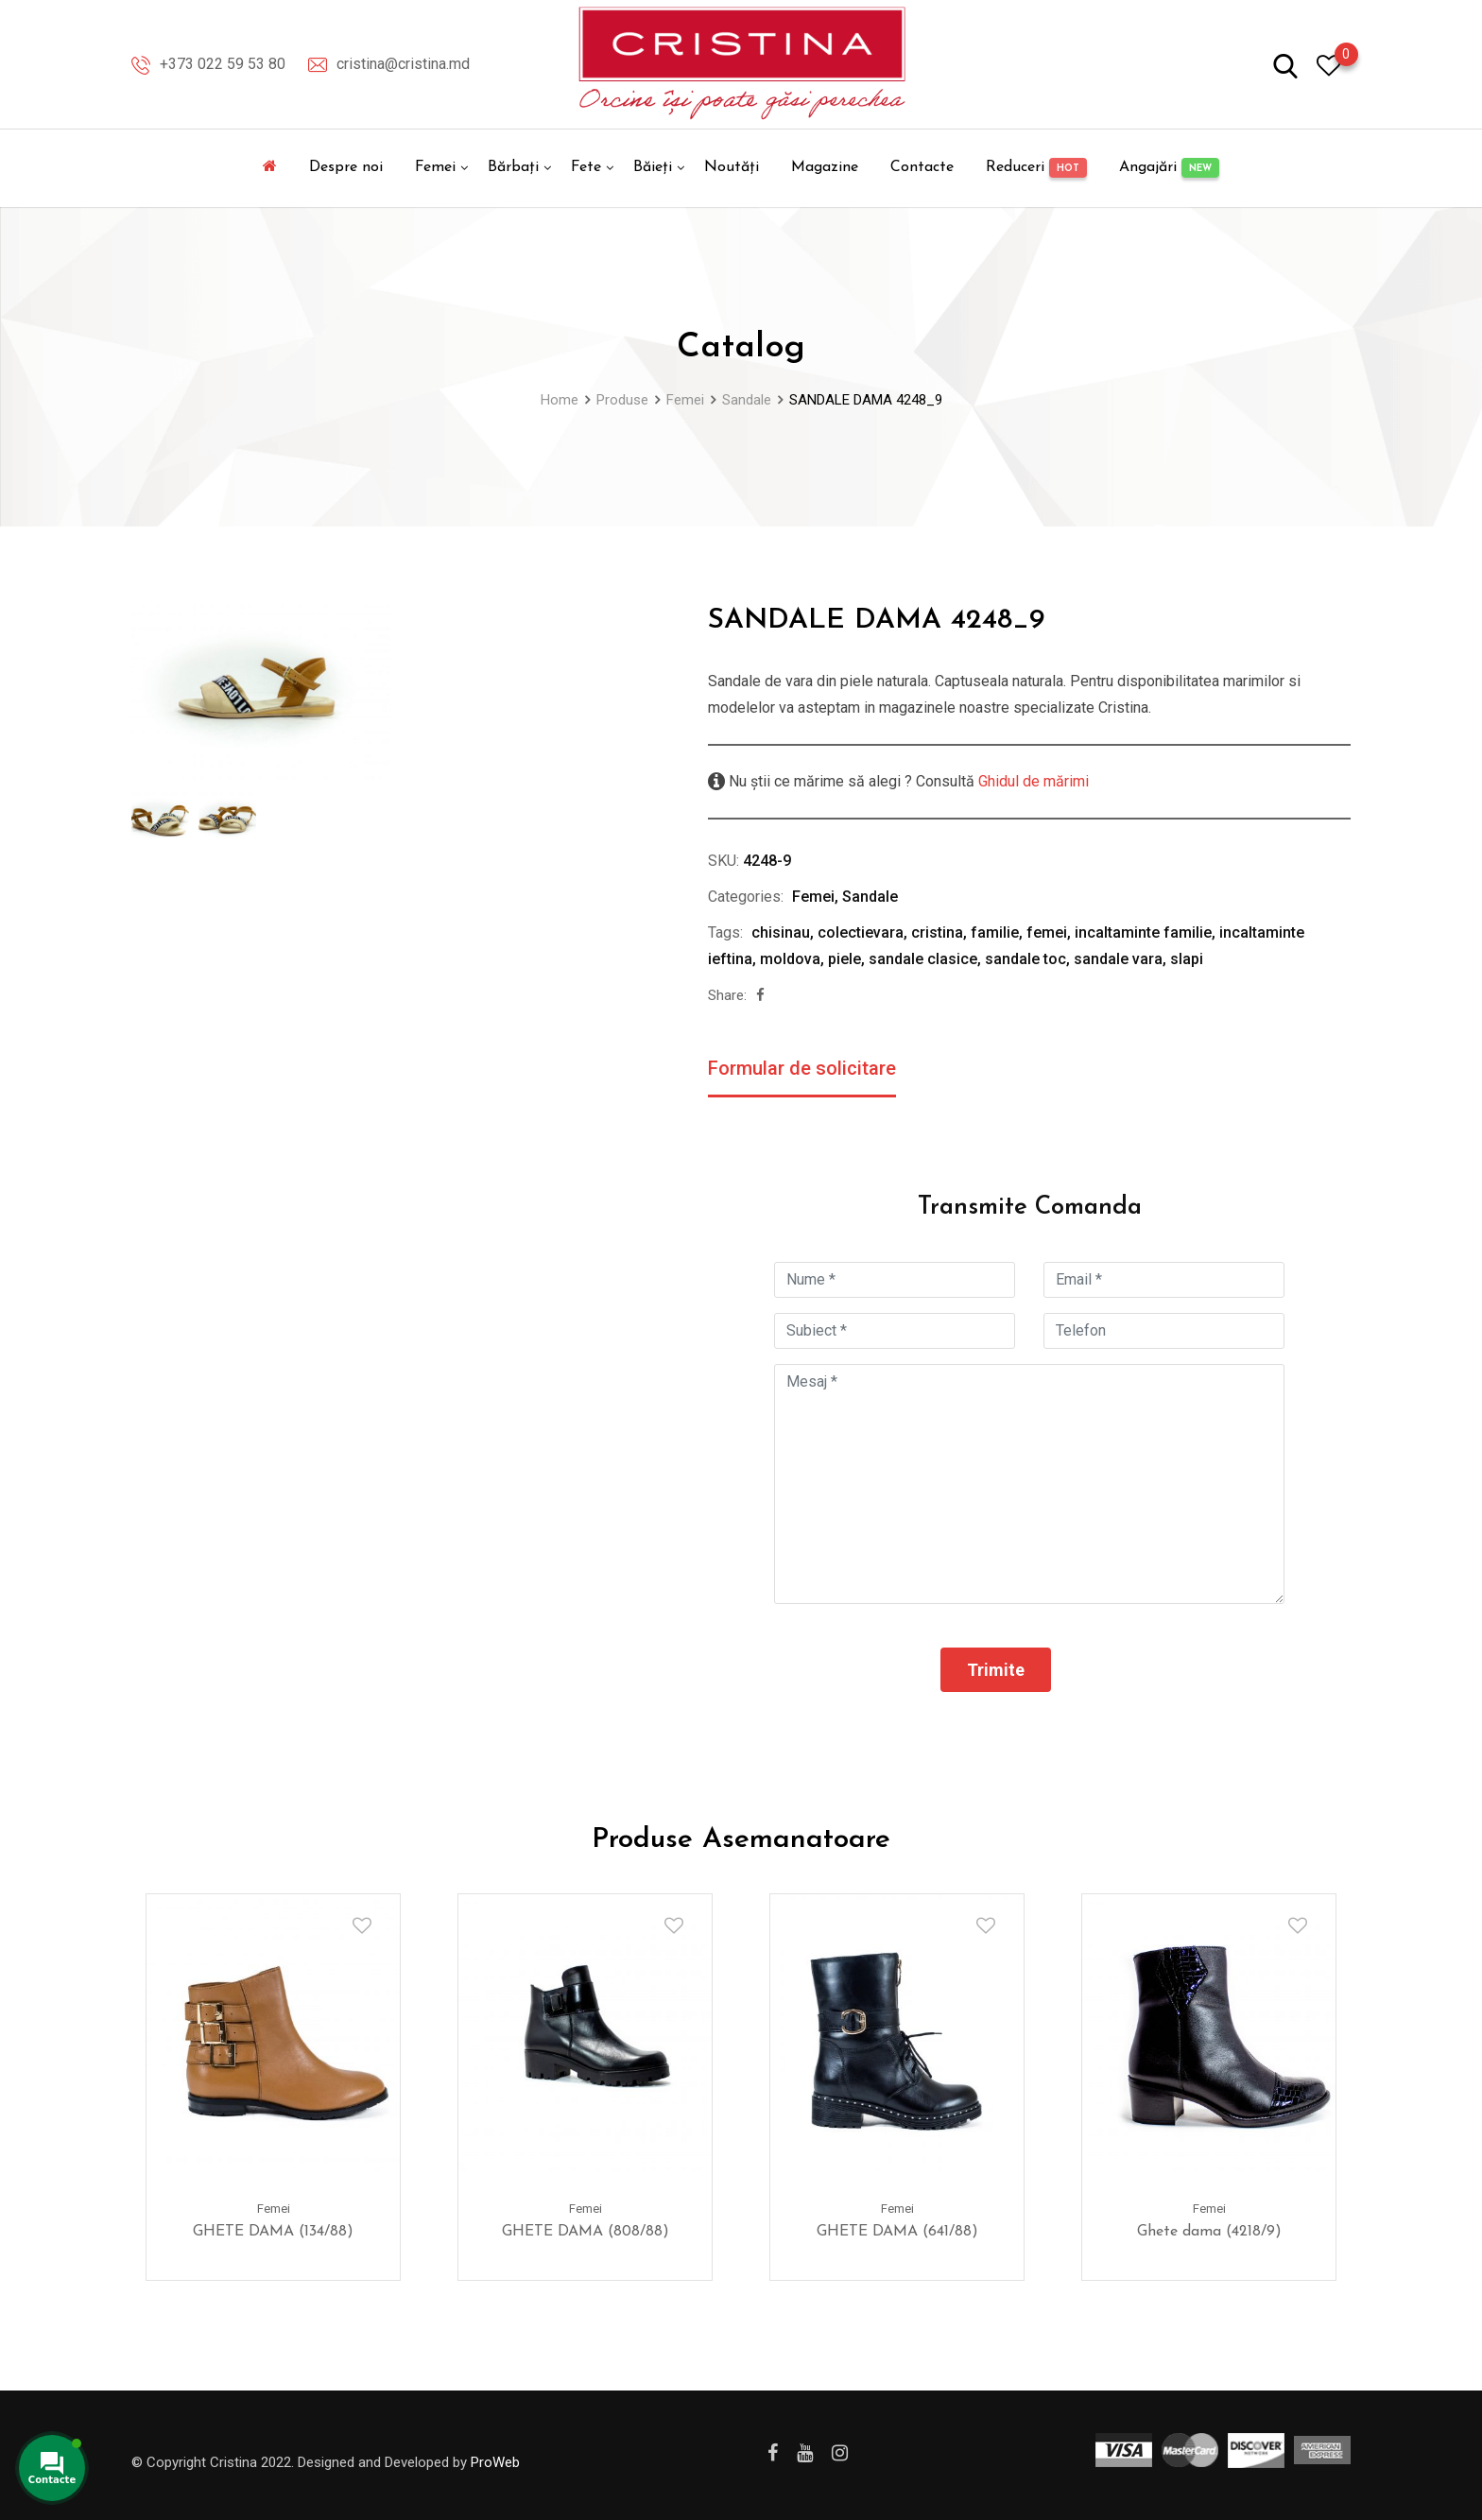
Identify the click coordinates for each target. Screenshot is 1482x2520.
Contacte (922, 167)
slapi (1186, 959)
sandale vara (1118, 959)
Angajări (1169, 168)
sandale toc (1025, 959)
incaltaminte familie (1143, 932)
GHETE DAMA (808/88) (585, 2232)
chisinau (780, 932)
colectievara (861, 932)
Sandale (870, 897)
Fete (586, 167)
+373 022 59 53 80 (222, 64)
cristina (937, 932)
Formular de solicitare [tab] (802, 1068)
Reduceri (1036, 168)
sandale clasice (923, 959)
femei (1046, 932)
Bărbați (513, 167)
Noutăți (731, 167)
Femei (435, 167)
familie (995, 932)
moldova (790, 959)
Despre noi (346, 167)
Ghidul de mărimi (1031, 781)
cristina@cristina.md (403, 64)
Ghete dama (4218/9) (1209, 2232)
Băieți (652, 167)
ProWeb (495, 2462)
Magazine (824, 167)
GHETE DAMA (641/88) (897, 2232)
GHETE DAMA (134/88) (273, 2232)
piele (844, 959)
